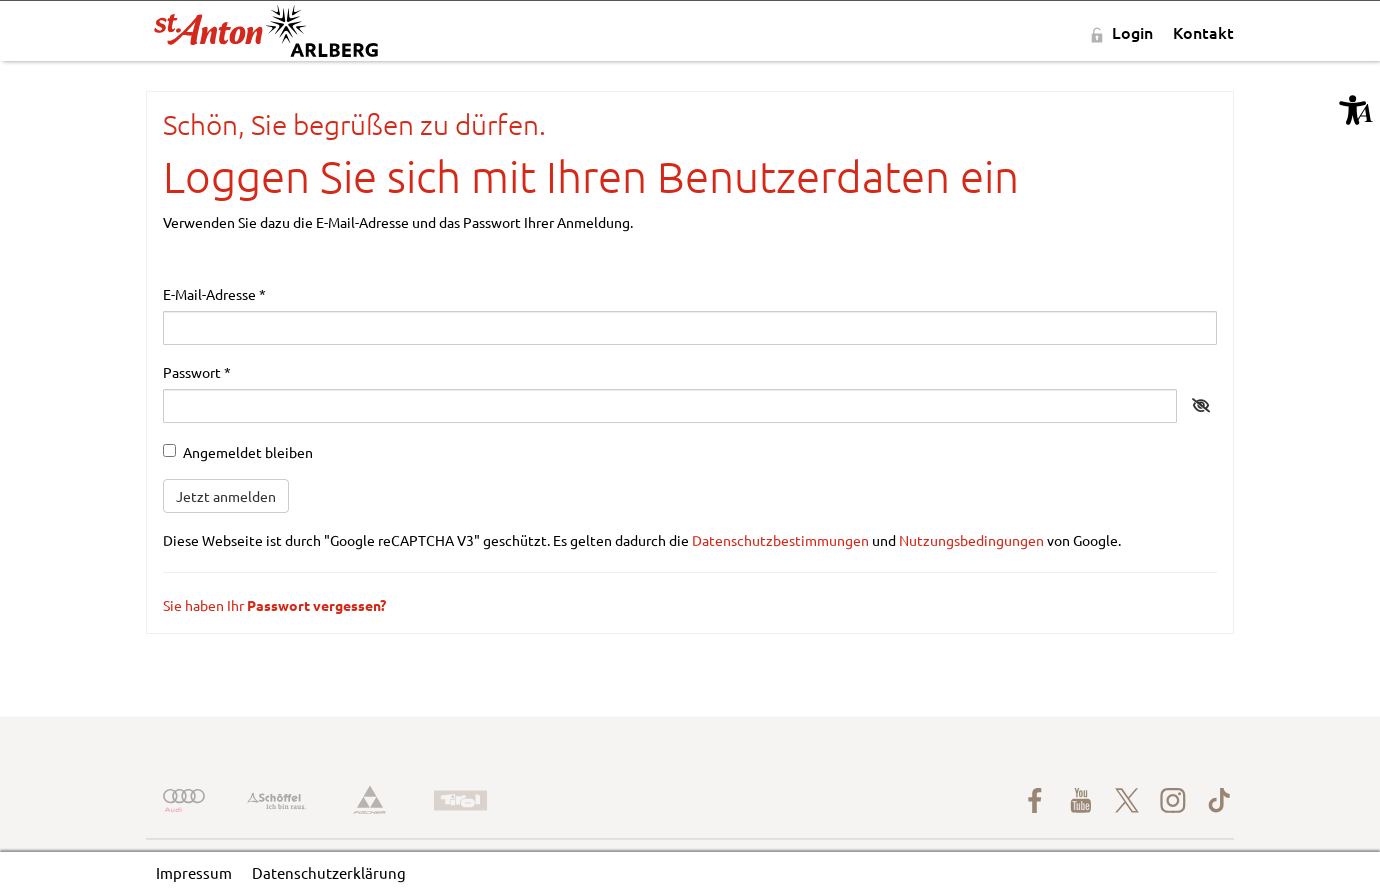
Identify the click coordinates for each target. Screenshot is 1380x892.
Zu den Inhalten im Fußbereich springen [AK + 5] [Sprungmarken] (0, 61)
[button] (1356, 110)
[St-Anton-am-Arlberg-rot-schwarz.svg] (266, 32)
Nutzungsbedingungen (971, 540)
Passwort (197, 372)
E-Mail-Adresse (214, 294)
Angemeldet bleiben (238, 452)
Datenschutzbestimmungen (780, 540)
